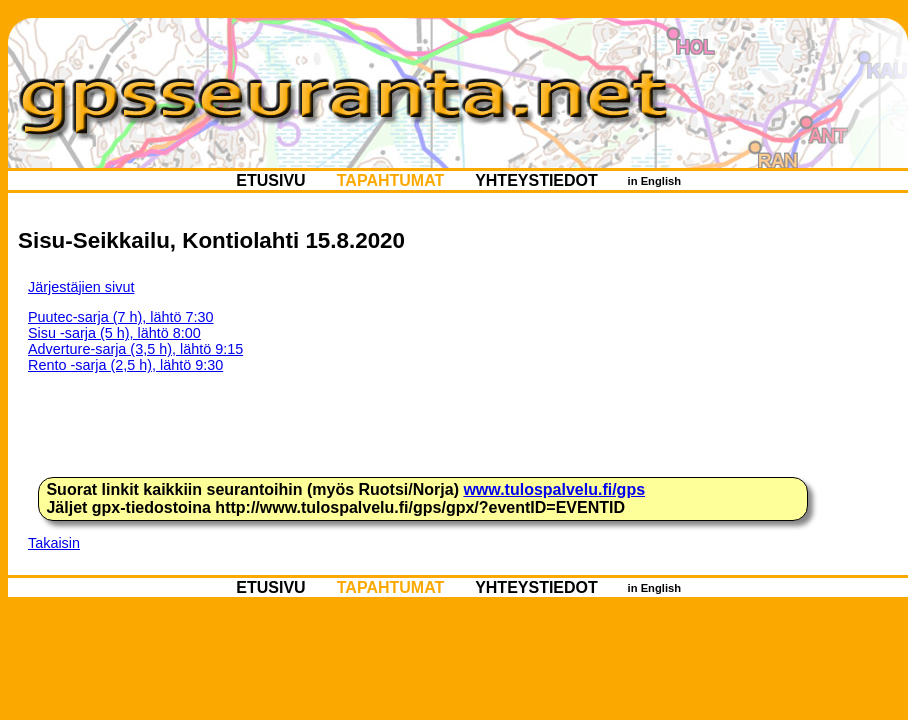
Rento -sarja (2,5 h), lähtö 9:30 (125, 365)
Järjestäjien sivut (81, 287)
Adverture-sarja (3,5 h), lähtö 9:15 (135, 349)
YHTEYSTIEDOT (536, 180)
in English (654, 181)
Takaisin (54, 543)
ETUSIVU (271, 180)
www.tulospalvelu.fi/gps (554, 489)
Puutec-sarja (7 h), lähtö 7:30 (121, 317)
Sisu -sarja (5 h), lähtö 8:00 (114, 333)
